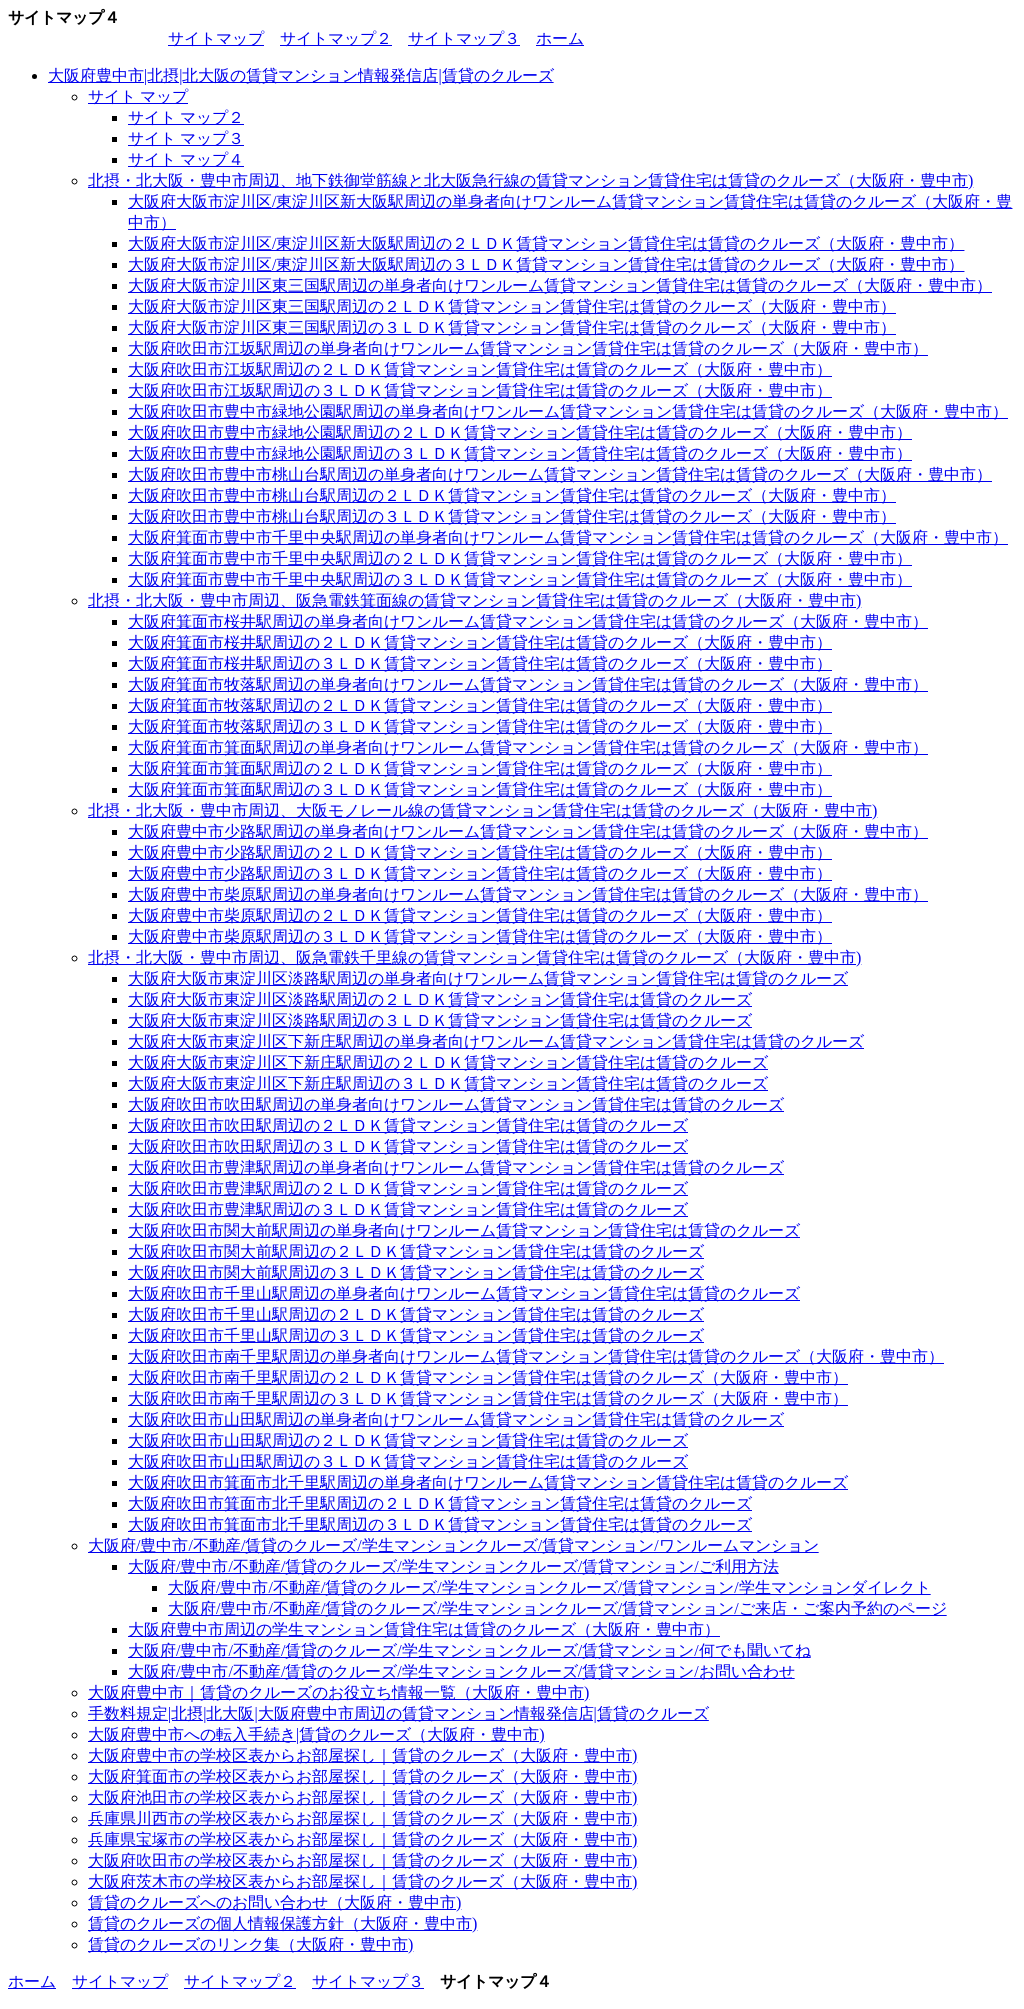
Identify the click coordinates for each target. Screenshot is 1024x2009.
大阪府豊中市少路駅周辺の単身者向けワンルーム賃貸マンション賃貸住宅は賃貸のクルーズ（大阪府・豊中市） (528, 831)
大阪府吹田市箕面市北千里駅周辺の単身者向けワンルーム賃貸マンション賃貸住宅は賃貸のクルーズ (488, 1482)
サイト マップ (138, 96)
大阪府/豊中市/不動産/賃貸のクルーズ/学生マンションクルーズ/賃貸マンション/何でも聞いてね (469, 1650)
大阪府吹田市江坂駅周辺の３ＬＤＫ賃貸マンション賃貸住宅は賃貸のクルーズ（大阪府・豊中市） (480, 390)
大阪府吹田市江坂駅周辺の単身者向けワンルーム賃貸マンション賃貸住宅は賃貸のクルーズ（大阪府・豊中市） (528, 348)
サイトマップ (216, 38)
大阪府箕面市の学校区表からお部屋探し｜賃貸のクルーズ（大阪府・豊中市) (362, 1776)
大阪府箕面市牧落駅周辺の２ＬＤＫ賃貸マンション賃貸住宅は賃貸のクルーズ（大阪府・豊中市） (480, 705)
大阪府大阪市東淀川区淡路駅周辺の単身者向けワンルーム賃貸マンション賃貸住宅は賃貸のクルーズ (488, 978)
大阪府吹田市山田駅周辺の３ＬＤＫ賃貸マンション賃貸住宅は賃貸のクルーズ (408, 1461)
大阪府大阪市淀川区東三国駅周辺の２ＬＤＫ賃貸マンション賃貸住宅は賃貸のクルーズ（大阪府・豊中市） (512, 306)
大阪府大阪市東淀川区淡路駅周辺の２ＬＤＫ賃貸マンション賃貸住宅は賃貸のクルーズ (440, 999)
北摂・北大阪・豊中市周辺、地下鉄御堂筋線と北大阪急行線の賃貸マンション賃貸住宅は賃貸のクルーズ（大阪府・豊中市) (530, 180)
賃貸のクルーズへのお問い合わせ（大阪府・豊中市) (274, 1902)
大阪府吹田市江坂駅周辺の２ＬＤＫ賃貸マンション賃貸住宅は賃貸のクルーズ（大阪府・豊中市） (480, 369)
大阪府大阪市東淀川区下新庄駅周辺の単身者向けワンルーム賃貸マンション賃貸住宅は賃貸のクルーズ (496, 1041)
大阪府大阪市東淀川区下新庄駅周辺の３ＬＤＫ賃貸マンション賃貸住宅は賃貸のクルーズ (448, 1083)
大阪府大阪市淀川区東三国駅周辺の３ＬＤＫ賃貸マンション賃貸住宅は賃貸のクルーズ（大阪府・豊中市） (512, 327)
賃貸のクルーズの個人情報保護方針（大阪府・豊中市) (282, 1923)
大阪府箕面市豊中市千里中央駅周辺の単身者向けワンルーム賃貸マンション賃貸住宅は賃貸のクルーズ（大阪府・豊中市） (568, 537)
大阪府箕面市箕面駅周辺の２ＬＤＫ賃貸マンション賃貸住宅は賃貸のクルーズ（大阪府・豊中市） (480, 768)
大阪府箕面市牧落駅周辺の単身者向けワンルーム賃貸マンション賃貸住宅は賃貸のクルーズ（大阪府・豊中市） (528, 684)
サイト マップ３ (186, 138)
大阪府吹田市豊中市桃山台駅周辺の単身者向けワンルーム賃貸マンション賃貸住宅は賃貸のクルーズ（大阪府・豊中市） (560, 474)
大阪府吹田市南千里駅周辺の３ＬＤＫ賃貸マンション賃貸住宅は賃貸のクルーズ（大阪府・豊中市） (488, 1398)
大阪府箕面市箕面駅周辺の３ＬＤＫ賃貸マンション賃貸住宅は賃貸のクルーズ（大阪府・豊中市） (480, 789)
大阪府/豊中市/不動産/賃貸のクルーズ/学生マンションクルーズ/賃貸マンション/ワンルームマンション (453, 1545)
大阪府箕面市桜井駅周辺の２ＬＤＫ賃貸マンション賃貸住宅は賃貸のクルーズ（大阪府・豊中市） (480, 642)
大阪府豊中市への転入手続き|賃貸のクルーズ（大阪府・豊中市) (316, 1734)
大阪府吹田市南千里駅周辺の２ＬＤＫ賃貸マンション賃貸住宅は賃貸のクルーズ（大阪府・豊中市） (488, 1377)
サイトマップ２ (336, 38)
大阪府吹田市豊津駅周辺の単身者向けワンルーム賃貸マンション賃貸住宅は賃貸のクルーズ (456, 1167)
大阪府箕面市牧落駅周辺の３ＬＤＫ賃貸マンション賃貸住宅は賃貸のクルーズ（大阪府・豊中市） (480, 726)
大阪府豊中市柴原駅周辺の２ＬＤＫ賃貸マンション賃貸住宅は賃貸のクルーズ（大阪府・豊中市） (480, 915)
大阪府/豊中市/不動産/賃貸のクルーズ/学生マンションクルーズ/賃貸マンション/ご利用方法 (453, 1566)
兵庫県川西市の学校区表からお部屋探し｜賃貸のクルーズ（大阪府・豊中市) (362, 1818)
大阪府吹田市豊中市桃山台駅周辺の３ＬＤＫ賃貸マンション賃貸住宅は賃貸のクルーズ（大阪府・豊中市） (512, 516)
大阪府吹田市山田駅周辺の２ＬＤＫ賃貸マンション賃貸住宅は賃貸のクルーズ (408, 1440)
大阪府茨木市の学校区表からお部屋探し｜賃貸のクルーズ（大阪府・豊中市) (362, 1881)
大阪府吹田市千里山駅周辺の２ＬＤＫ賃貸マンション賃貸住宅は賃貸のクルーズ (416, 1314)
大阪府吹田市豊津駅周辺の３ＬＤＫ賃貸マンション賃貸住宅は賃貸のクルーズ (408, 1209)
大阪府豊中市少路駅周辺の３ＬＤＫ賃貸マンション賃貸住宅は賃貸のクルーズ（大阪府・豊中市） (480, 873)
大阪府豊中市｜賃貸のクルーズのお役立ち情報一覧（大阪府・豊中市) (338, 1692)
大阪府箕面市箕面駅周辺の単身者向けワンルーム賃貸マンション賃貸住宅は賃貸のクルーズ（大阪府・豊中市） (528, 747)
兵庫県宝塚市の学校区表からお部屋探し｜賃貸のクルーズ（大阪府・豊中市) (362, 1839)
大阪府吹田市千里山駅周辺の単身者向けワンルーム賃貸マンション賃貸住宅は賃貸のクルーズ (464, 1293)
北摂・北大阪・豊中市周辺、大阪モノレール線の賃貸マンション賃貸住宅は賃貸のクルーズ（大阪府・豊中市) (482, 810)
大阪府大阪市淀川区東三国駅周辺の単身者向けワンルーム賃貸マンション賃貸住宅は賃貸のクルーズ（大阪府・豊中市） (560, 285)
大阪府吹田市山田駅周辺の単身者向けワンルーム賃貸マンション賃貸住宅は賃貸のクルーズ (456, 1419)
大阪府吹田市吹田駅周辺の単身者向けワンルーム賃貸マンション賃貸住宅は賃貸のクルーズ (456, 1104)
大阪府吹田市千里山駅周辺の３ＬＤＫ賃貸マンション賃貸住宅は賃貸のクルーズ (416, 1335)
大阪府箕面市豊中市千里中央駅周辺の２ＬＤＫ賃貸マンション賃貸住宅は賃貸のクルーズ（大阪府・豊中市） (520, 558)
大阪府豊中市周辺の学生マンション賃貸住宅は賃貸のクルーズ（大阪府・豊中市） (424, 1629)
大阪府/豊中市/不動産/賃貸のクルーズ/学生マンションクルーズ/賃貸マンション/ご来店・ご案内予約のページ (557, 1608)
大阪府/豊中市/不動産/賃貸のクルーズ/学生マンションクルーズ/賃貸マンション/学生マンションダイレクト (549, 1587)
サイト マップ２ (186, 117)
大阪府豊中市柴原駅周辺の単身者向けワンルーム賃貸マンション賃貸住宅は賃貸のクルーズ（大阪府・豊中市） (528, 894)
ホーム (560, 38)
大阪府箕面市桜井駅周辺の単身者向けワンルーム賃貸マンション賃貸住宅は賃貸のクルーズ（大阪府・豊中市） (528, 621)
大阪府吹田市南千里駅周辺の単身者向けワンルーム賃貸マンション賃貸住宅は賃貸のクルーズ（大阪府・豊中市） (536, 1356)
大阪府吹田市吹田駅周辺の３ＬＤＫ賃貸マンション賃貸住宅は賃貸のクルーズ (408, 1146)
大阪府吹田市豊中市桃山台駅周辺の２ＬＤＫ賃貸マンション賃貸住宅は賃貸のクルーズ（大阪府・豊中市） (512, 495)
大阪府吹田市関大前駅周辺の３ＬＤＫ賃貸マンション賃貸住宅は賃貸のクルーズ (416, 1272)
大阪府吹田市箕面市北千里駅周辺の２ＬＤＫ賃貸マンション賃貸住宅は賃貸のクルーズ (440, 1503)
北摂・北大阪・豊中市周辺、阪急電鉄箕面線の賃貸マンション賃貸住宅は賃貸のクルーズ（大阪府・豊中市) (474, 600)
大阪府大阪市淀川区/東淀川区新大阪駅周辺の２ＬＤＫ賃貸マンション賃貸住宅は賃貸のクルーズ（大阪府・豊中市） (546, 243)
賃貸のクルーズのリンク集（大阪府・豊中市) (250, 1944)
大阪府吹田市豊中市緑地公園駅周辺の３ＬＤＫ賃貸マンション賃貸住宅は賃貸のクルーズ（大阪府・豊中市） (520, 453)
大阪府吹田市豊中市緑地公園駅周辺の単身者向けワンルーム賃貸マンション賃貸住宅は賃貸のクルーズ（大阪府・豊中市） (568, 411)
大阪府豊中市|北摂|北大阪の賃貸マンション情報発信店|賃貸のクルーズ (301, 75)
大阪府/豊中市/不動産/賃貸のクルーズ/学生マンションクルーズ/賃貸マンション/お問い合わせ (461, 1671)
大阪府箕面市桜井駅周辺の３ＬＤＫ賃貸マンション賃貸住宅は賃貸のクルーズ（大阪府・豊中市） (480, 663)
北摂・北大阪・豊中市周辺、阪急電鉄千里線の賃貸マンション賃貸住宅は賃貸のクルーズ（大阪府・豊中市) (474, 957)
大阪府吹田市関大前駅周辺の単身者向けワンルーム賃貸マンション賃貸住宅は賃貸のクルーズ (464, 1230)
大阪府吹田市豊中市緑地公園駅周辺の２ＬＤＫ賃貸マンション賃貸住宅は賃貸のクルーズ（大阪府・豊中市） (520, 432)
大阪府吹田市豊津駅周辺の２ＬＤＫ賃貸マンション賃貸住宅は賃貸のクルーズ (408, 1188)
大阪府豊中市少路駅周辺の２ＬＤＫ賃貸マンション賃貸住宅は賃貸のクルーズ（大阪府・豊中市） (480, 852)
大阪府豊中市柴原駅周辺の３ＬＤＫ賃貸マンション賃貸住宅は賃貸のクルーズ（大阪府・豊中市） (480, 936)
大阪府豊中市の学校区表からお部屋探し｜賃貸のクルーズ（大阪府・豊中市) (362, 1755)
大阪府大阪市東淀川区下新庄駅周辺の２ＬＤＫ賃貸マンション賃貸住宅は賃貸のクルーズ (448, 1062)
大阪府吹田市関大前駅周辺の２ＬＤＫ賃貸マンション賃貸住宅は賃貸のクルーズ (416, 1251)
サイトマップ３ (464, 38)
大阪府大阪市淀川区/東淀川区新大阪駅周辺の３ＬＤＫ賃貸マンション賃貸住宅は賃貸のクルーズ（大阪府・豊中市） (546, 264)
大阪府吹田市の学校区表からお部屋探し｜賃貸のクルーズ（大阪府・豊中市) (362, 1860)
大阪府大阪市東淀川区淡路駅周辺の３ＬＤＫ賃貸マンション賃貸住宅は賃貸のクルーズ (440, 1020)
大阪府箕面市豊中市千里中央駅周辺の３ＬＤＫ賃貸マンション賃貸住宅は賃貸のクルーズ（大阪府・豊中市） (520, 579)
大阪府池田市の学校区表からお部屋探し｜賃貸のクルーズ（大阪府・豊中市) (362, 1797)
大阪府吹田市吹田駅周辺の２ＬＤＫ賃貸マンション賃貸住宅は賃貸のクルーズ (408, 1125)
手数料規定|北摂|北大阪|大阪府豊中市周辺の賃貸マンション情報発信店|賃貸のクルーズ (398, 1713)
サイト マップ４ (186, 159)
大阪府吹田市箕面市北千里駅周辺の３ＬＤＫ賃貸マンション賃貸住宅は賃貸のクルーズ (440, 1524)
